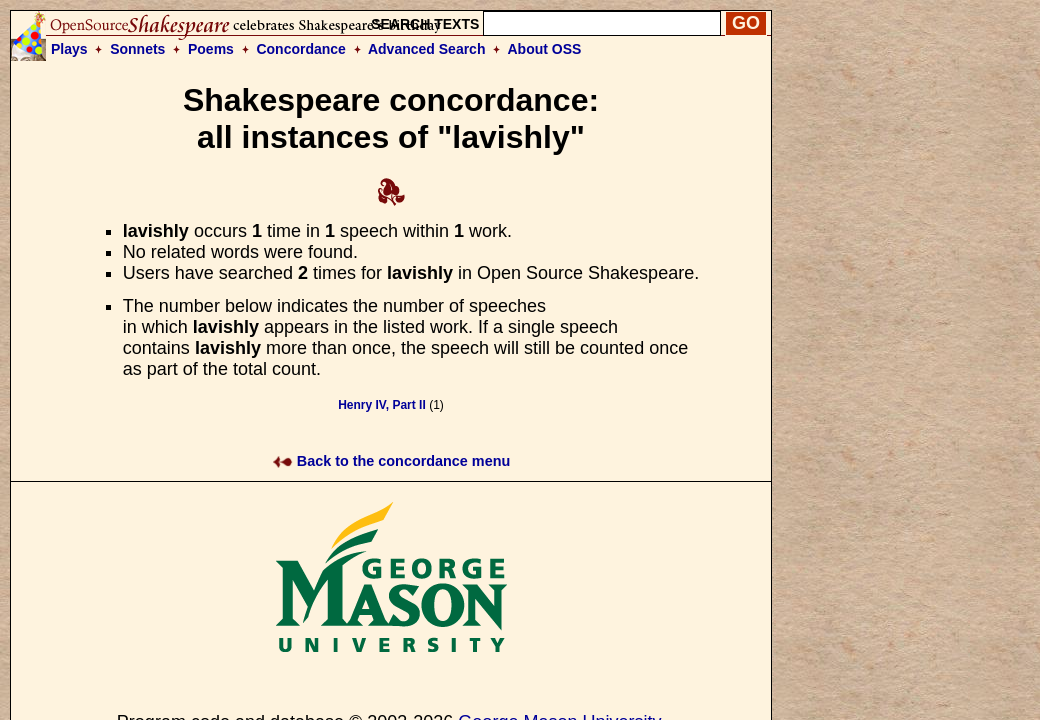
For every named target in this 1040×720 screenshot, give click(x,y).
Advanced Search (427, 49)
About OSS (545, 49)
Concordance (300, 49)
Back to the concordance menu (391, 461)
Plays (69, 49)
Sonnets (137, 49)
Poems (211, 49)
